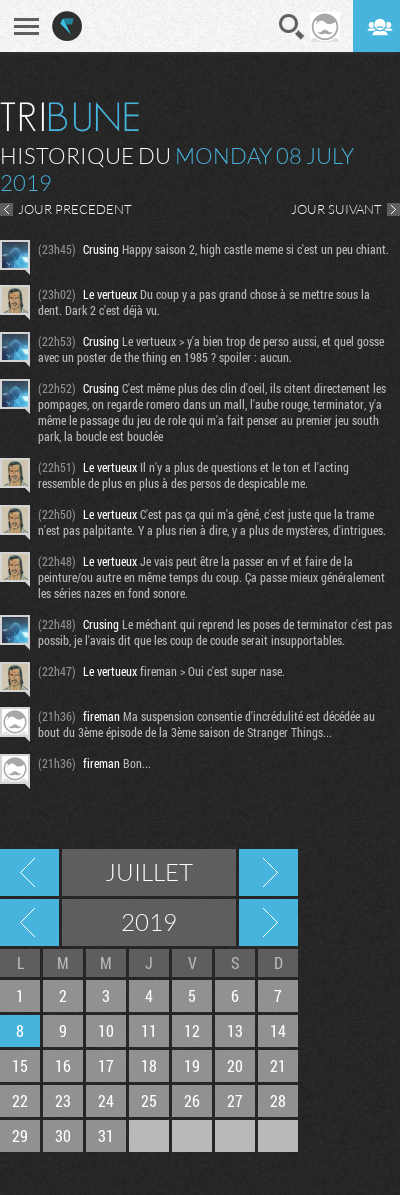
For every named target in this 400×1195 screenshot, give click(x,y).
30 (63, 1135)
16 (63, 1065)
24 (106, 1100)
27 (235, 1100)
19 (192, 1065)
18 (149, 1065)
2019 (149, 922)
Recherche (292, 27)
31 (106, 1135)
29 (20, 1135)
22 (20, 1100)
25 (149, 1100)
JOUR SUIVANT (336, 209)
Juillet (149, 872)
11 (149, 1030)
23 (63, 1100)
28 (278, 1100)
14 (278, 1030)
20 (235, 1065)
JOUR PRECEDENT (75, 209)
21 (278, 1065)
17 (106, 1065)
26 (192, 1100)
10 (106, 1030)
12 (192, 1030)
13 (235, 1030)
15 (20, 1065)
